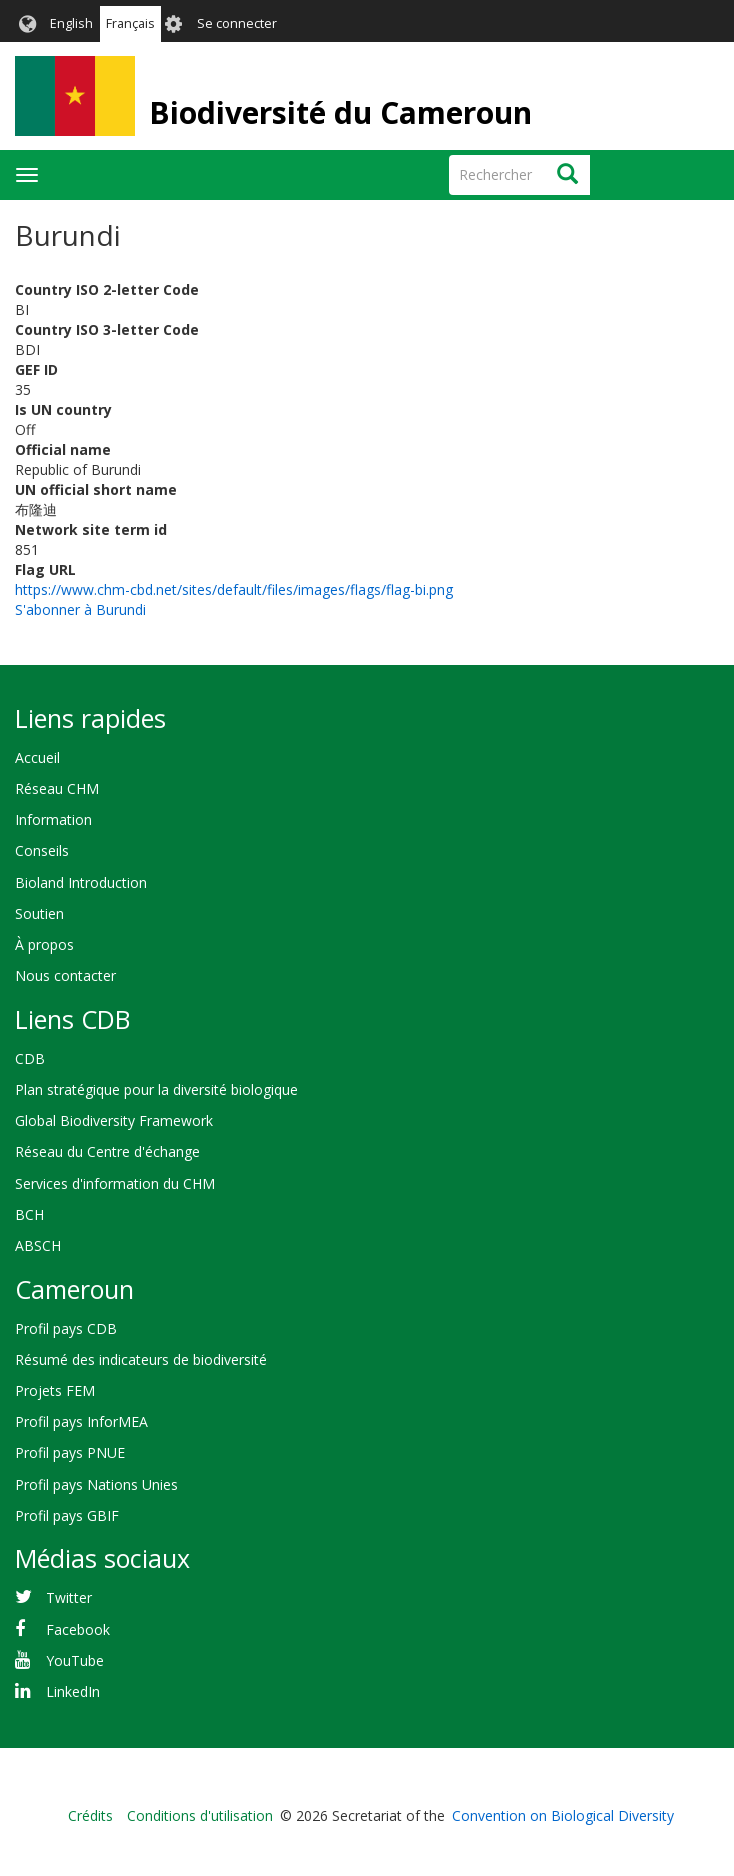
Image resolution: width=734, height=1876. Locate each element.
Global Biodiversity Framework (114, 1120)
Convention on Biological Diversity (563, 1815)
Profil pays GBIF (67, 1515)
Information (53, 819)
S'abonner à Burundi (80, 609)
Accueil (37, 757)
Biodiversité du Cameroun (340, 112)
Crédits (90, 1815)
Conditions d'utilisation (200, 1815)
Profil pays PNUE (70, 1452)
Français (130, 23)
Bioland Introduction (81, 882)
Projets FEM (55, 1390)
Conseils (42, 850)
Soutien (39, 913)
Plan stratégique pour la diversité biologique (156, 1089)
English (71, 23)
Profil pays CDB (66, 1328)
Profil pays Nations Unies (96, 1484)
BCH (29, 1214)
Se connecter (237, 23)
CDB (30, 1058)
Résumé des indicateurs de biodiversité (141, 1359)
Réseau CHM (57, 788)
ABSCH (38, 1245)
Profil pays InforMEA (81, 1421)
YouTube (75, 1660)
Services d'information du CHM (115, 1183)
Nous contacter (65, 975)
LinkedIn (73, 1691)
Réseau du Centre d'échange (107, 1151)
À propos (44, 944)
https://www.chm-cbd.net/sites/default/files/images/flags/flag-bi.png (234, 589)
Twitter (69, 1597)
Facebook (78, 1629)
